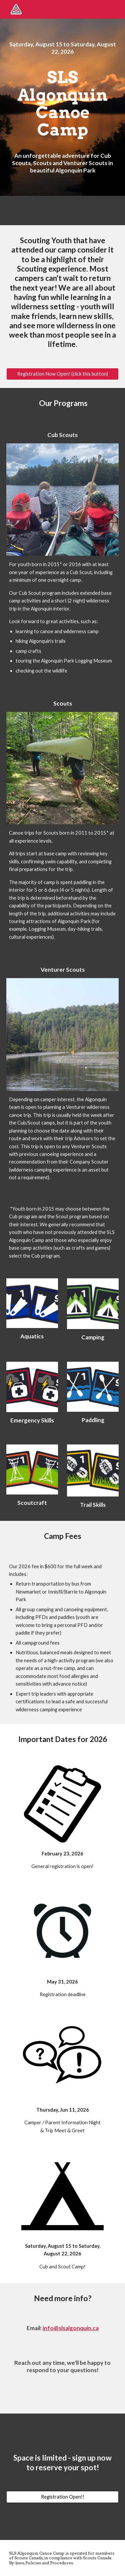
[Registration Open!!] (63, 2497)
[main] (62, 48)
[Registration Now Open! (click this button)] (63, 374)
